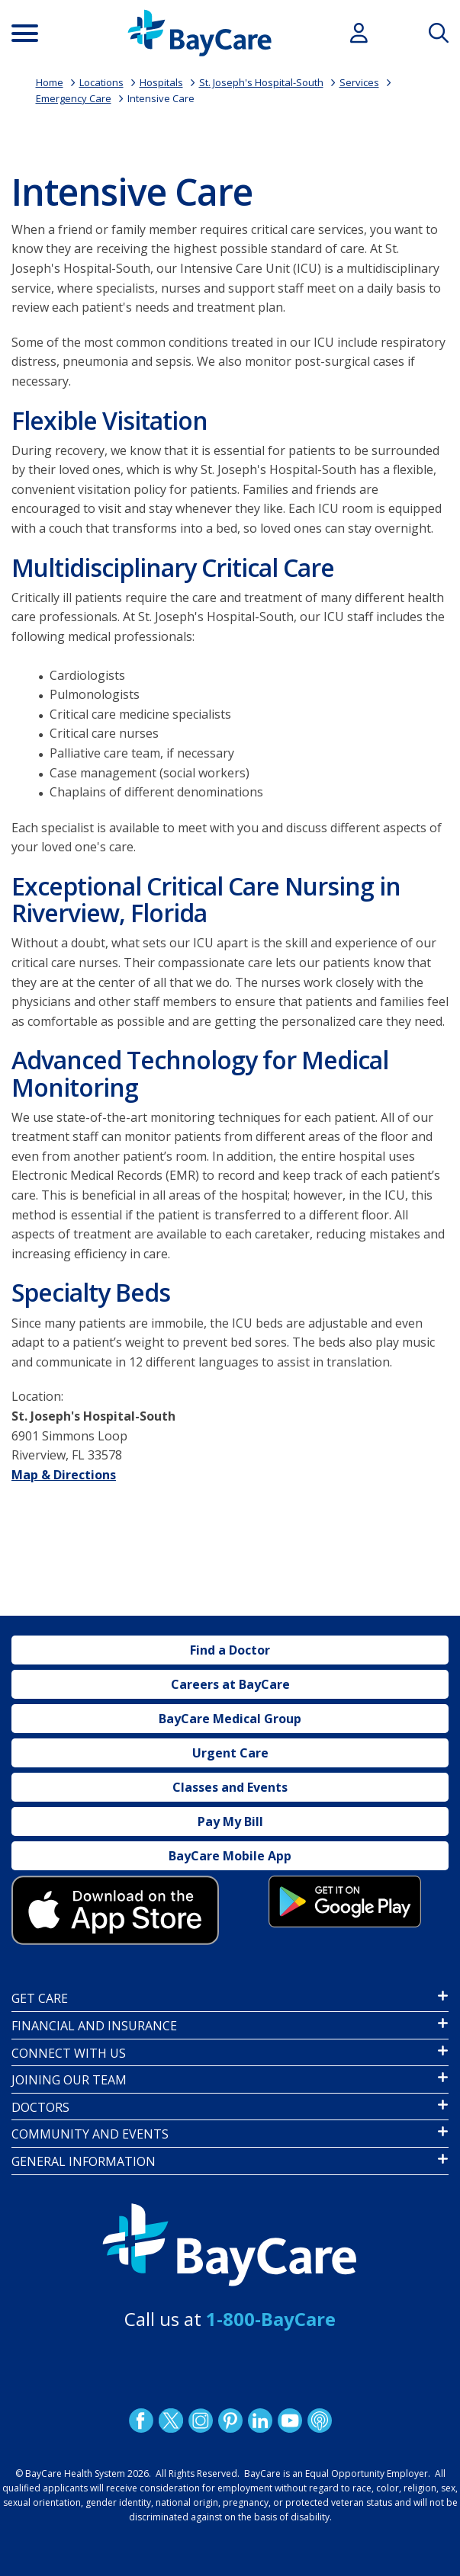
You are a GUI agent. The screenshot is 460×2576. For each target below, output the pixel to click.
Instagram (200, 2420)
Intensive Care (161, 98)
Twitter (170, 2420)
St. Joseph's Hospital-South (261, 82)
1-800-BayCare (271, 2318)
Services (359, 82)
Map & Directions (63, 1474)
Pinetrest (229, 2420)
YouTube (289, 2420)
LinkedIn (259, 2420)
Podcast (319, 2420)
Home (49, 82)
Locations (101, 82)
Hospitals (161, 82)
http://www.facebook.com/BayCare (140, 2420)
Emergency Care (73, 98)
